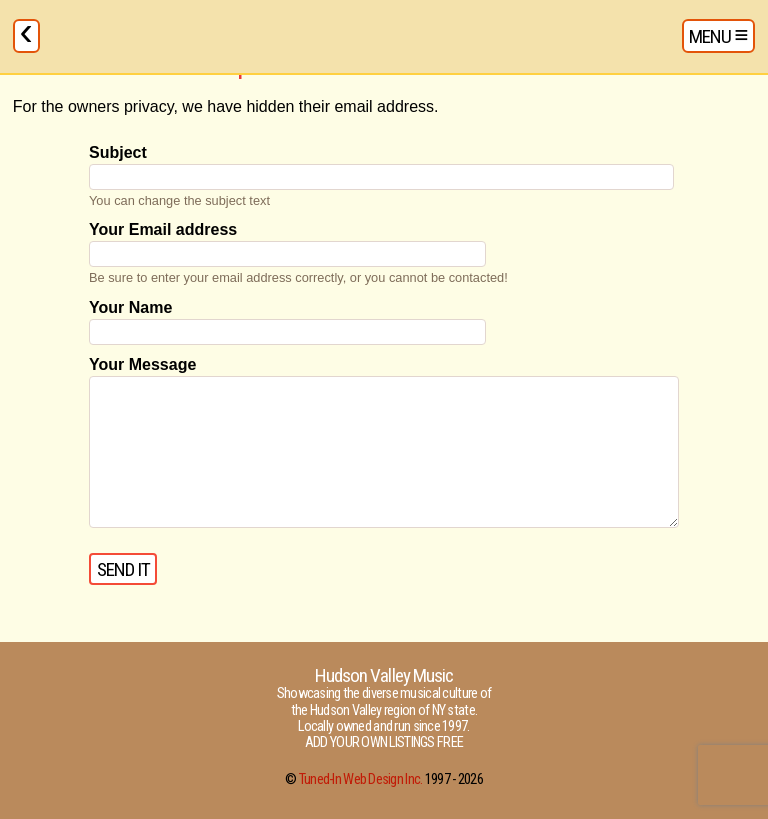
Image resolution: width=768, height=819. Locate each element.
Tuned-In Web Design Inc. (361, 779)
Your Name (130, 307)
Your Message (142, 364)
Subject (118, 152)
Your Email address (163, 229)
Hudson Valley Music (384, 675)
